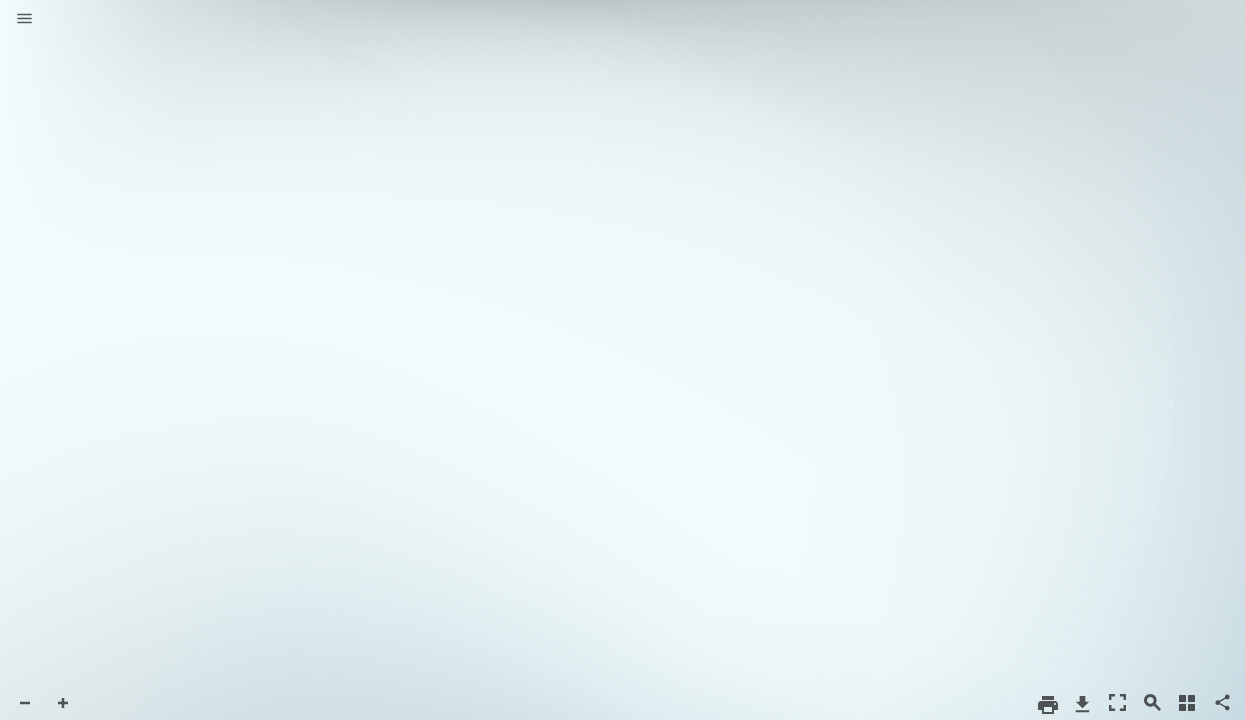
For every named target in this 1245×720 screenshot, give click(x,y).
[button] (24, 20)
